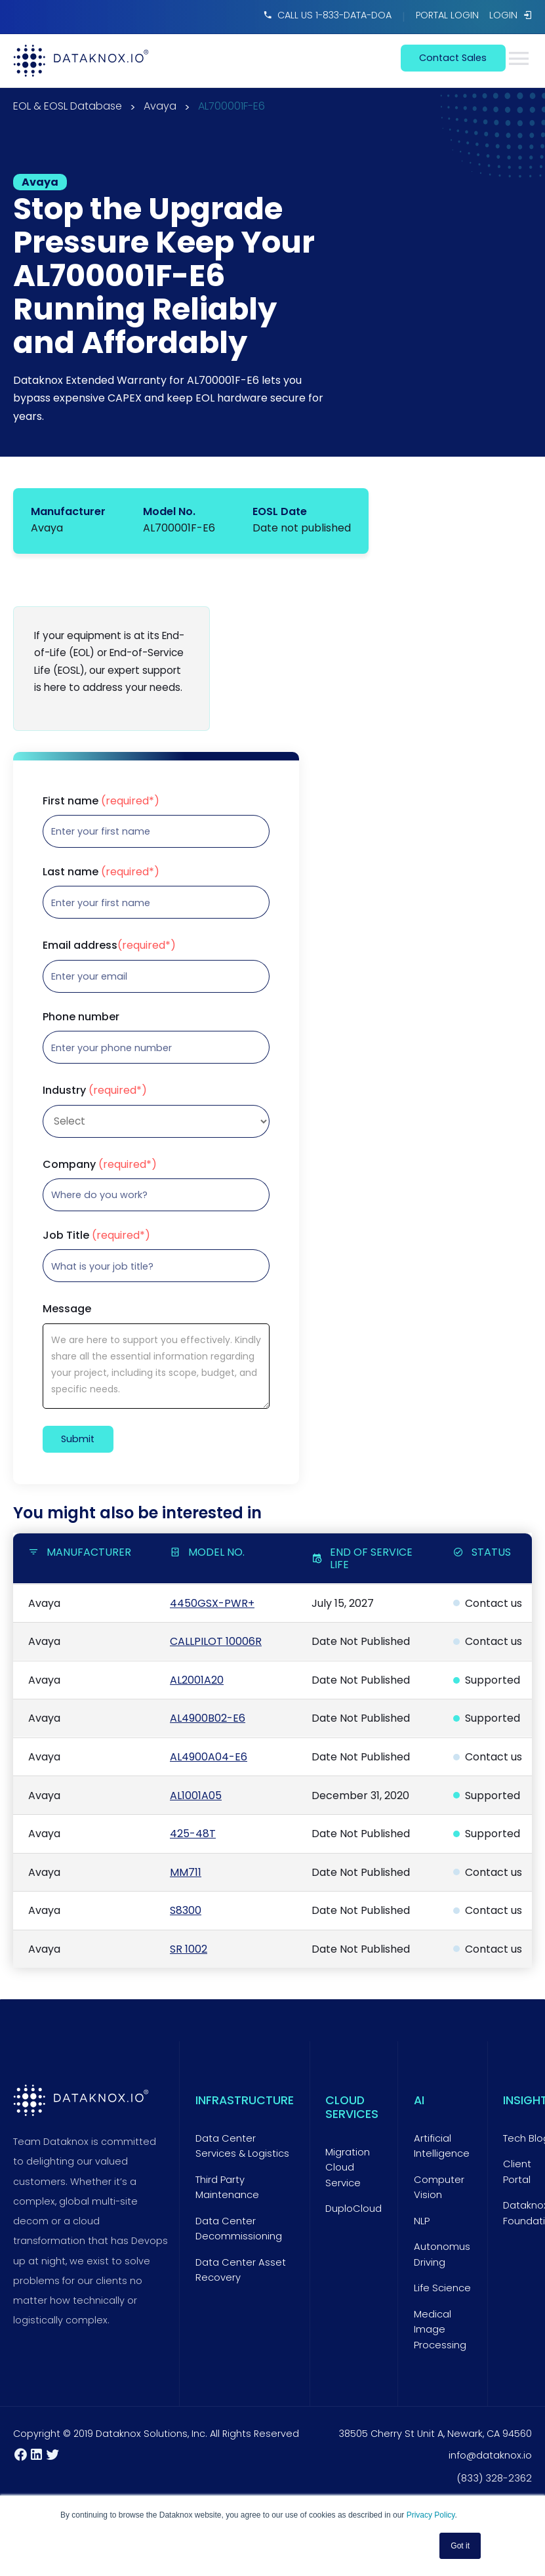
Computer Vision (439, 2187)
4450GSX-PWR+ (212, 1603)
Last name (101, 872)
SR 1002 (188, 1949)
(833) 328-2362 (494, 2478)
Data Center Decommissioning (238, 2228)
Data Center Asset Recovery (240, 2270)
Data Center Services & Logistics (242, 2146)
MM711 (185, 1872)
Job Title (96, 1235)
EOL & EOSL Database (67, 107)
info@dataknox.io (490, 2455)
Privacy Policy (431, 2515)
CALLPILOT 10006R (216, 1641)
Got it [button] (460, 2545)
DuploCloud (353, 2208)
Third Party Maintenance (227, 2187)
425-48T (193, 1833)
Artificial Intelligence (442, 2146)
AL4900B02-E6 (207, 1718)
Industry (95, 1090)
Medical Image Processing (440, 2330)
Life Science (442, 2288)
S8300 (185, 1910)
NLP (422, 2221)
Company (100, 1164)
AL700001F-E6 (231, 107)
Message (67, 1309)
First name (101, 801)
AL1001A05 (196, 1795)
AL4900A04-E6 (208, 1757)
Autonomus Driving (442, 2254)
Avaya (160, 107)
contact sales (453, 57)
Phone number (81, 1017)
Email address (109, 945)
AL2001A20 (197, 1680)
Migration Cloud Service (347, 2168)
